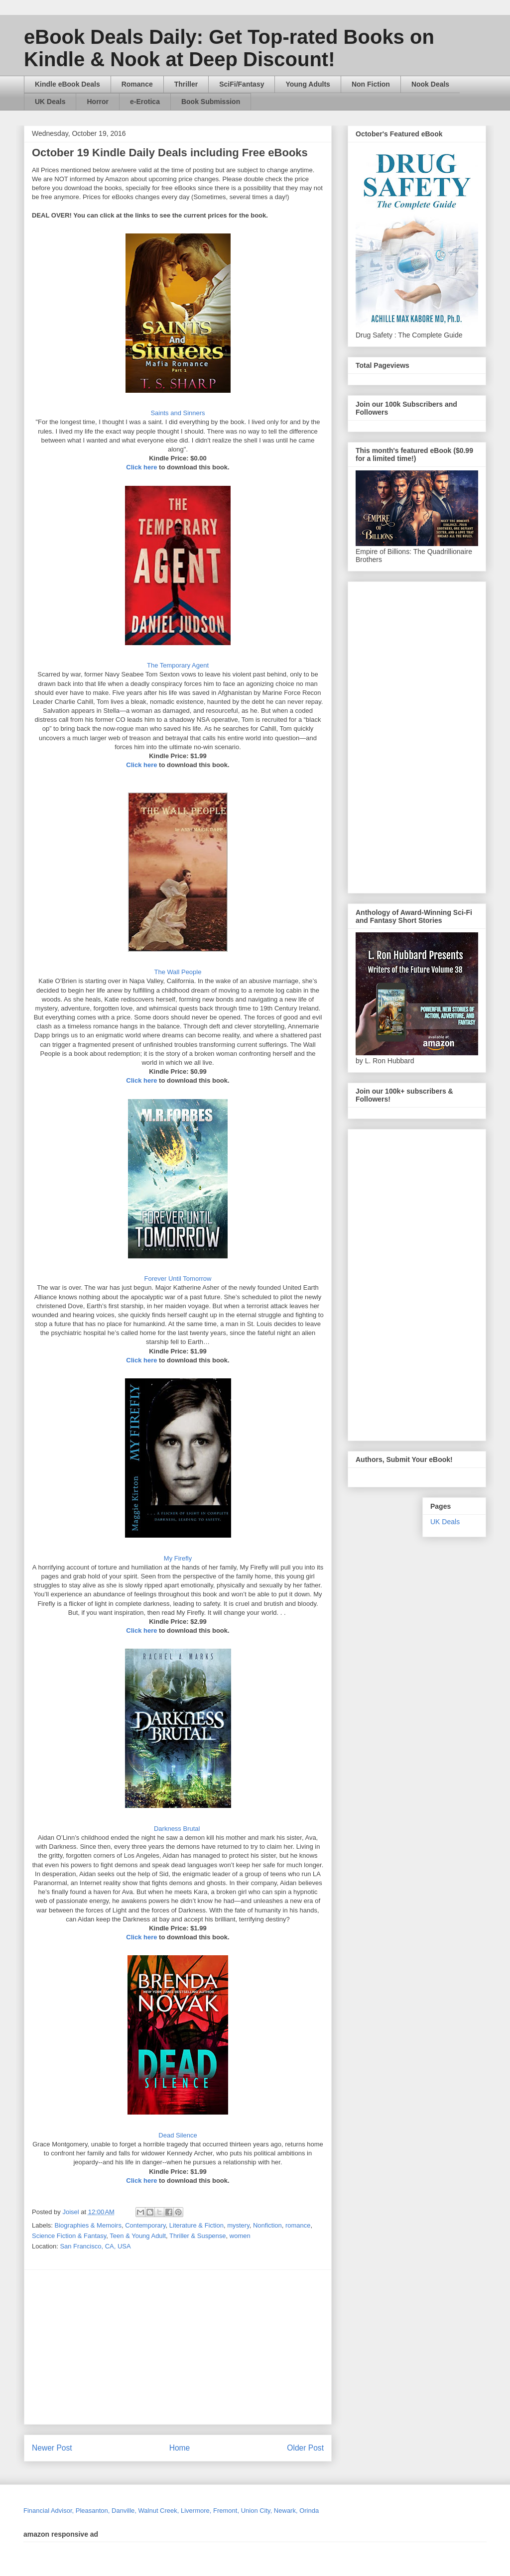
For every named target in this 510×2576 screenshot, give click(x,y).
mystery (238, 2225)
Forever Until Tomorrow (178, 1278)
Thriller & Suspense (197, 2236)
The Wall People (178, 972)
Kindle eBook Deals (67, 84)
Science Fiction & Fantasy (69, 2236)
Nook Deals (430, 84)
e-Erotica (145, 102)
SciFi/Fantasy (241, 84)
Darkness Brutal (178, 1828)
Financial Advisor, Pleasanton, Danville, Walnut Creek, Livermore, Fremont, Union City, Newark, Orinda (171, 2510)
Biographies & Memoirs (88, 2225)
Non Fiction (371, 84)
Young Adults (307, 84)
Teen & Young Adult (138, 2236)
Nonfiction (267, 2225)
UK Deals (50, 102)
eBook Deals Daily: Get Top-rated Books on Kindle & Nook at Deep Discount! (229, 48)
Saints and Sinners (177, 413)
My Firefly (178, 1558)
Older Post (305, 2448)
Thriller (186, 84)
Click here (141, 467)
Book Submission (210, 102)
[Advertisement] (271, 2347)
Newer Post (52, 2448)
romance (298, 2225)
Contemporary (145, 2225)
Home (179, 2448)
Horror (98, 102)
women (240, 2236)
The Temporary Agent (178, 665)
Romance (137, 84)
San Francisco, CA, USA (95, 2246)
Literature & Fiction (196, 2225)
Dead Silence (177, 2135)
